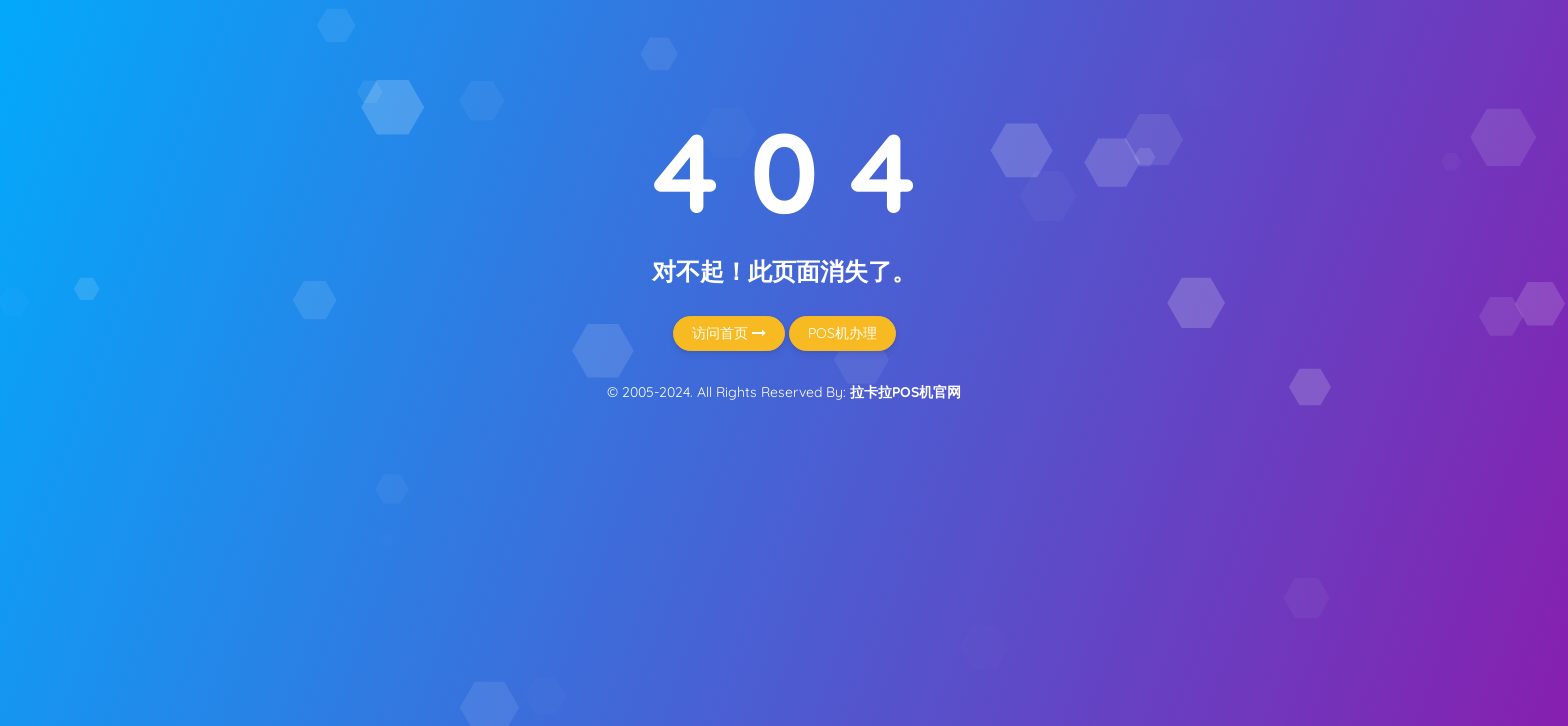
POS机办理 (842, 333)
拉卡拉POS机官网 (905, 392)
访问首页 (729, 333)
